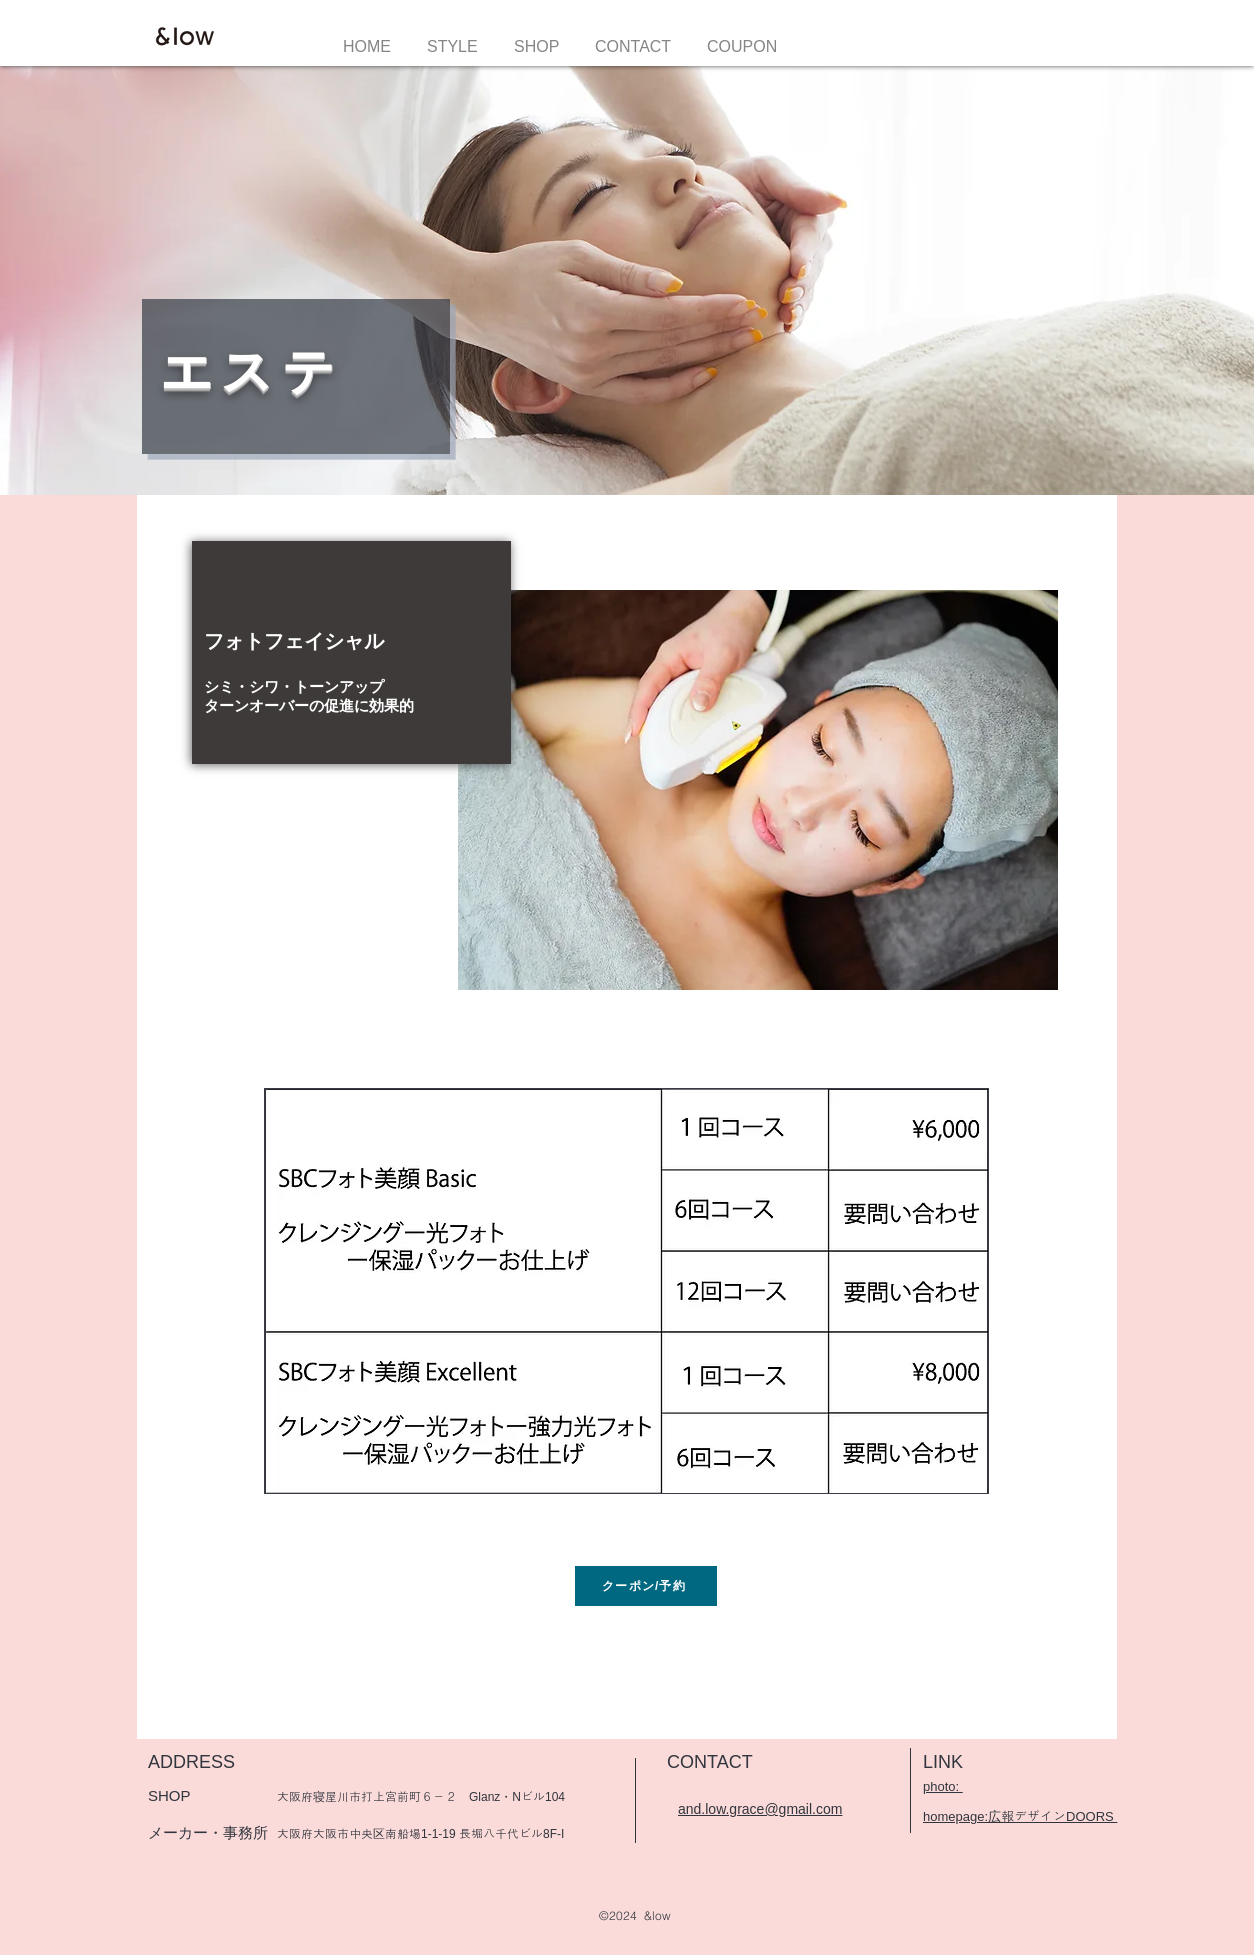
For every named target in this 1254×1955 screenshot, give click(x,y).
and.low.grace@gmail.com (760, 1809)
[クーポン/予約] (646, 1586)
